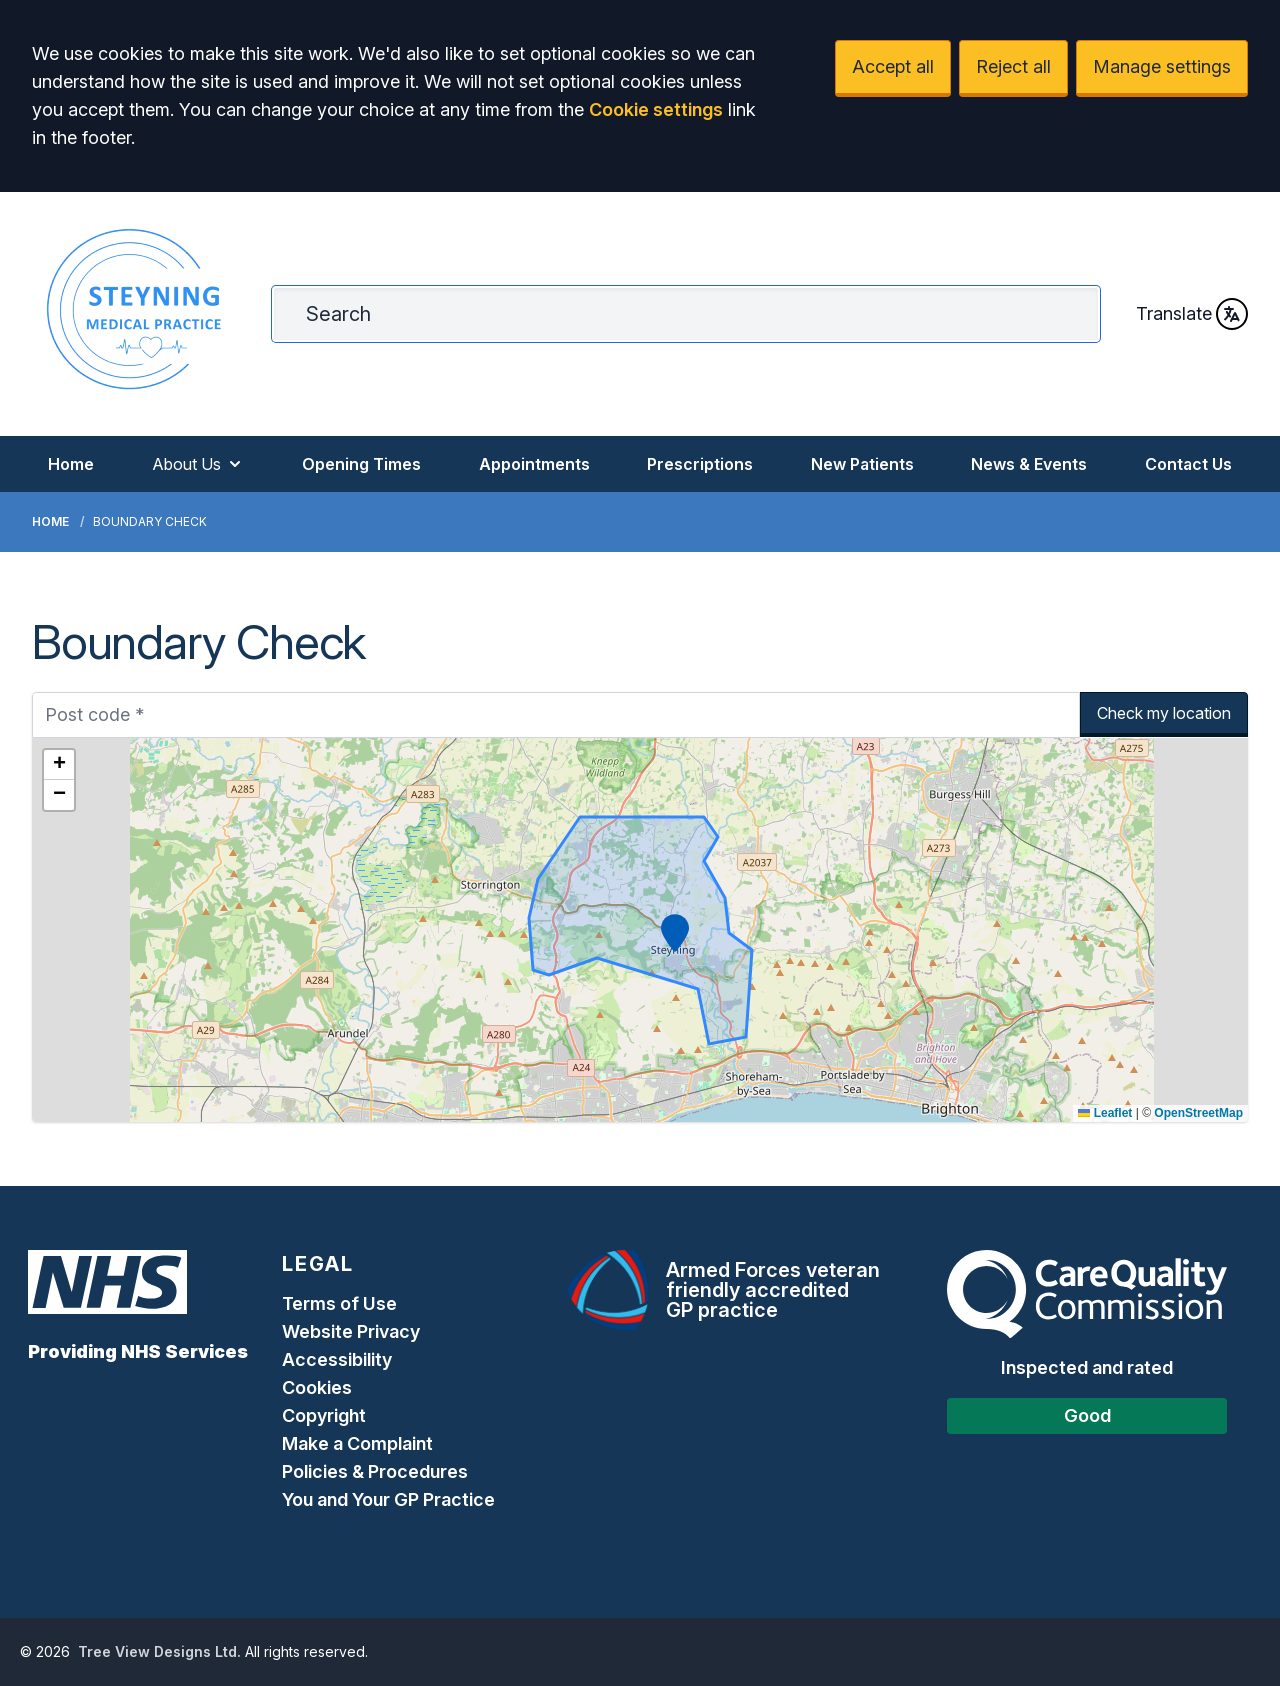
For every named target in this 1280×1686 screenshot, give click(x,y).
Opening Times (361, 464)
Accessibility (337, 1359)
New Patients (862, 464)
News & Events (1029, 464)
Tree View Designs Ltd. (159, 1651)
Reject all (1013, 66)
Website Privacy (351, 1331)
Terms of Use (339, 1303)
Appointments (534, 464)
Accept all (893, 66)
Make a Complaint (357, 1443)
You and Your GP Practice (390, 1499)
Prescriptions (700, 464)
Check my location (1164, 713)
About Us (198, 464)
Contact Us (1188, 464)
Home (71, 464)
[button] (675, 933)
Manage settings (1162, 66)
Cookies (317, 1387)
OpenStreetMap (1198, 1113)
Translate (1192, 314)
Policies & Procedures (375, 1471)
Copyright (324, 1415)
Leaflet (1105, 1113)
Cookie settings (656, 109)
